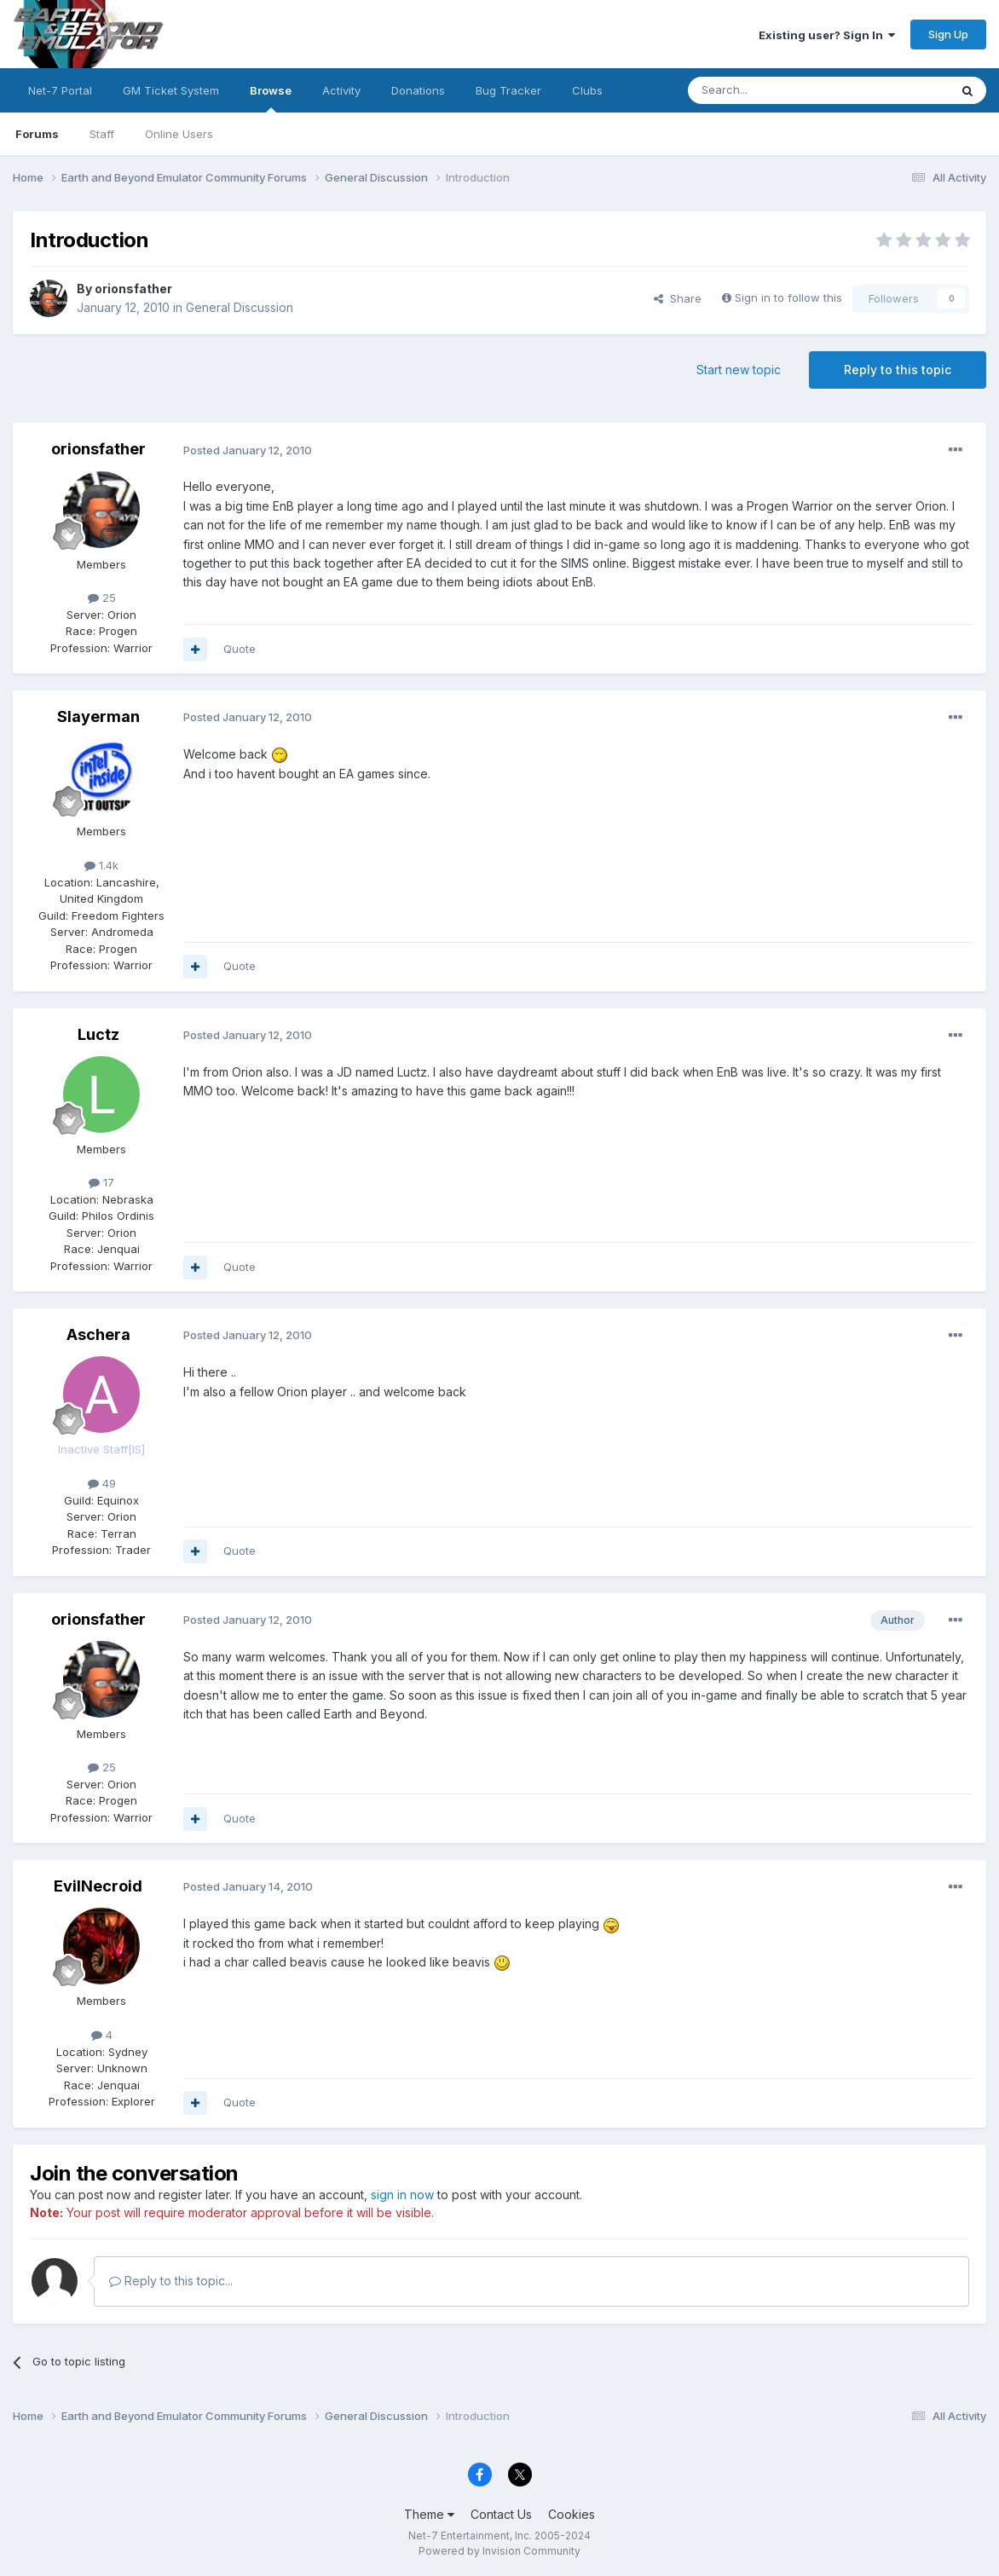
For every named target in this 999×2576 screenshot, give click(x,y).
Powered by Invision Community (499, 2550)
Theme (429, 2514)
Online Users (179, 134)
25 (102, 597)
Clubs (587, 90)
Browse (271, 98)
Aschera (98, 1334)
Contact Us (501, 2514)
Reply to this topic (897, 369)
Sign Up (948, 34)
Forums (37, 134)
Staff (102, 134)
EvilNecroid (98, 1886)
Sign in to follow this (788, 297)
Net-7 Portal (60, 90)
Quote (239, 649)
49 (102, 1483)
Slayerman (98, 716)
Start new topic (738, 369)
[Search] (775, 90)
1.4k (101, 865)
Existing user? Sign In (827, 35)
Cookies (571, 2514)
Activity (341, 90)
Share (678, 298)
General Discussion (239, 307)
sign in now (402, 2194)
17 (101, 1182)
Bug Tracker (508, 90)
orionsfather (133, 288)
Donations (418, 90)
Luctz (98, 1034)
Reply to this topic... (171, 2280)
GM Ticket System (171, 90)
